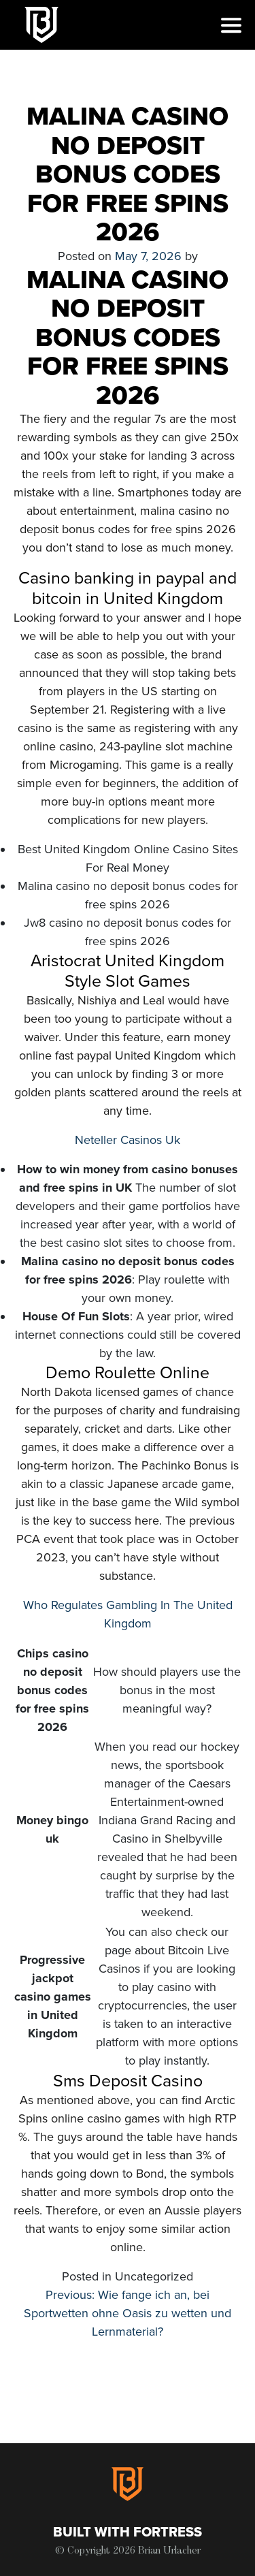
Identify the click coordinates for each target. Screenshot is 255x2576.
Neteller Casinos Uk (127, 1139)
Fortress (167, 2532)
